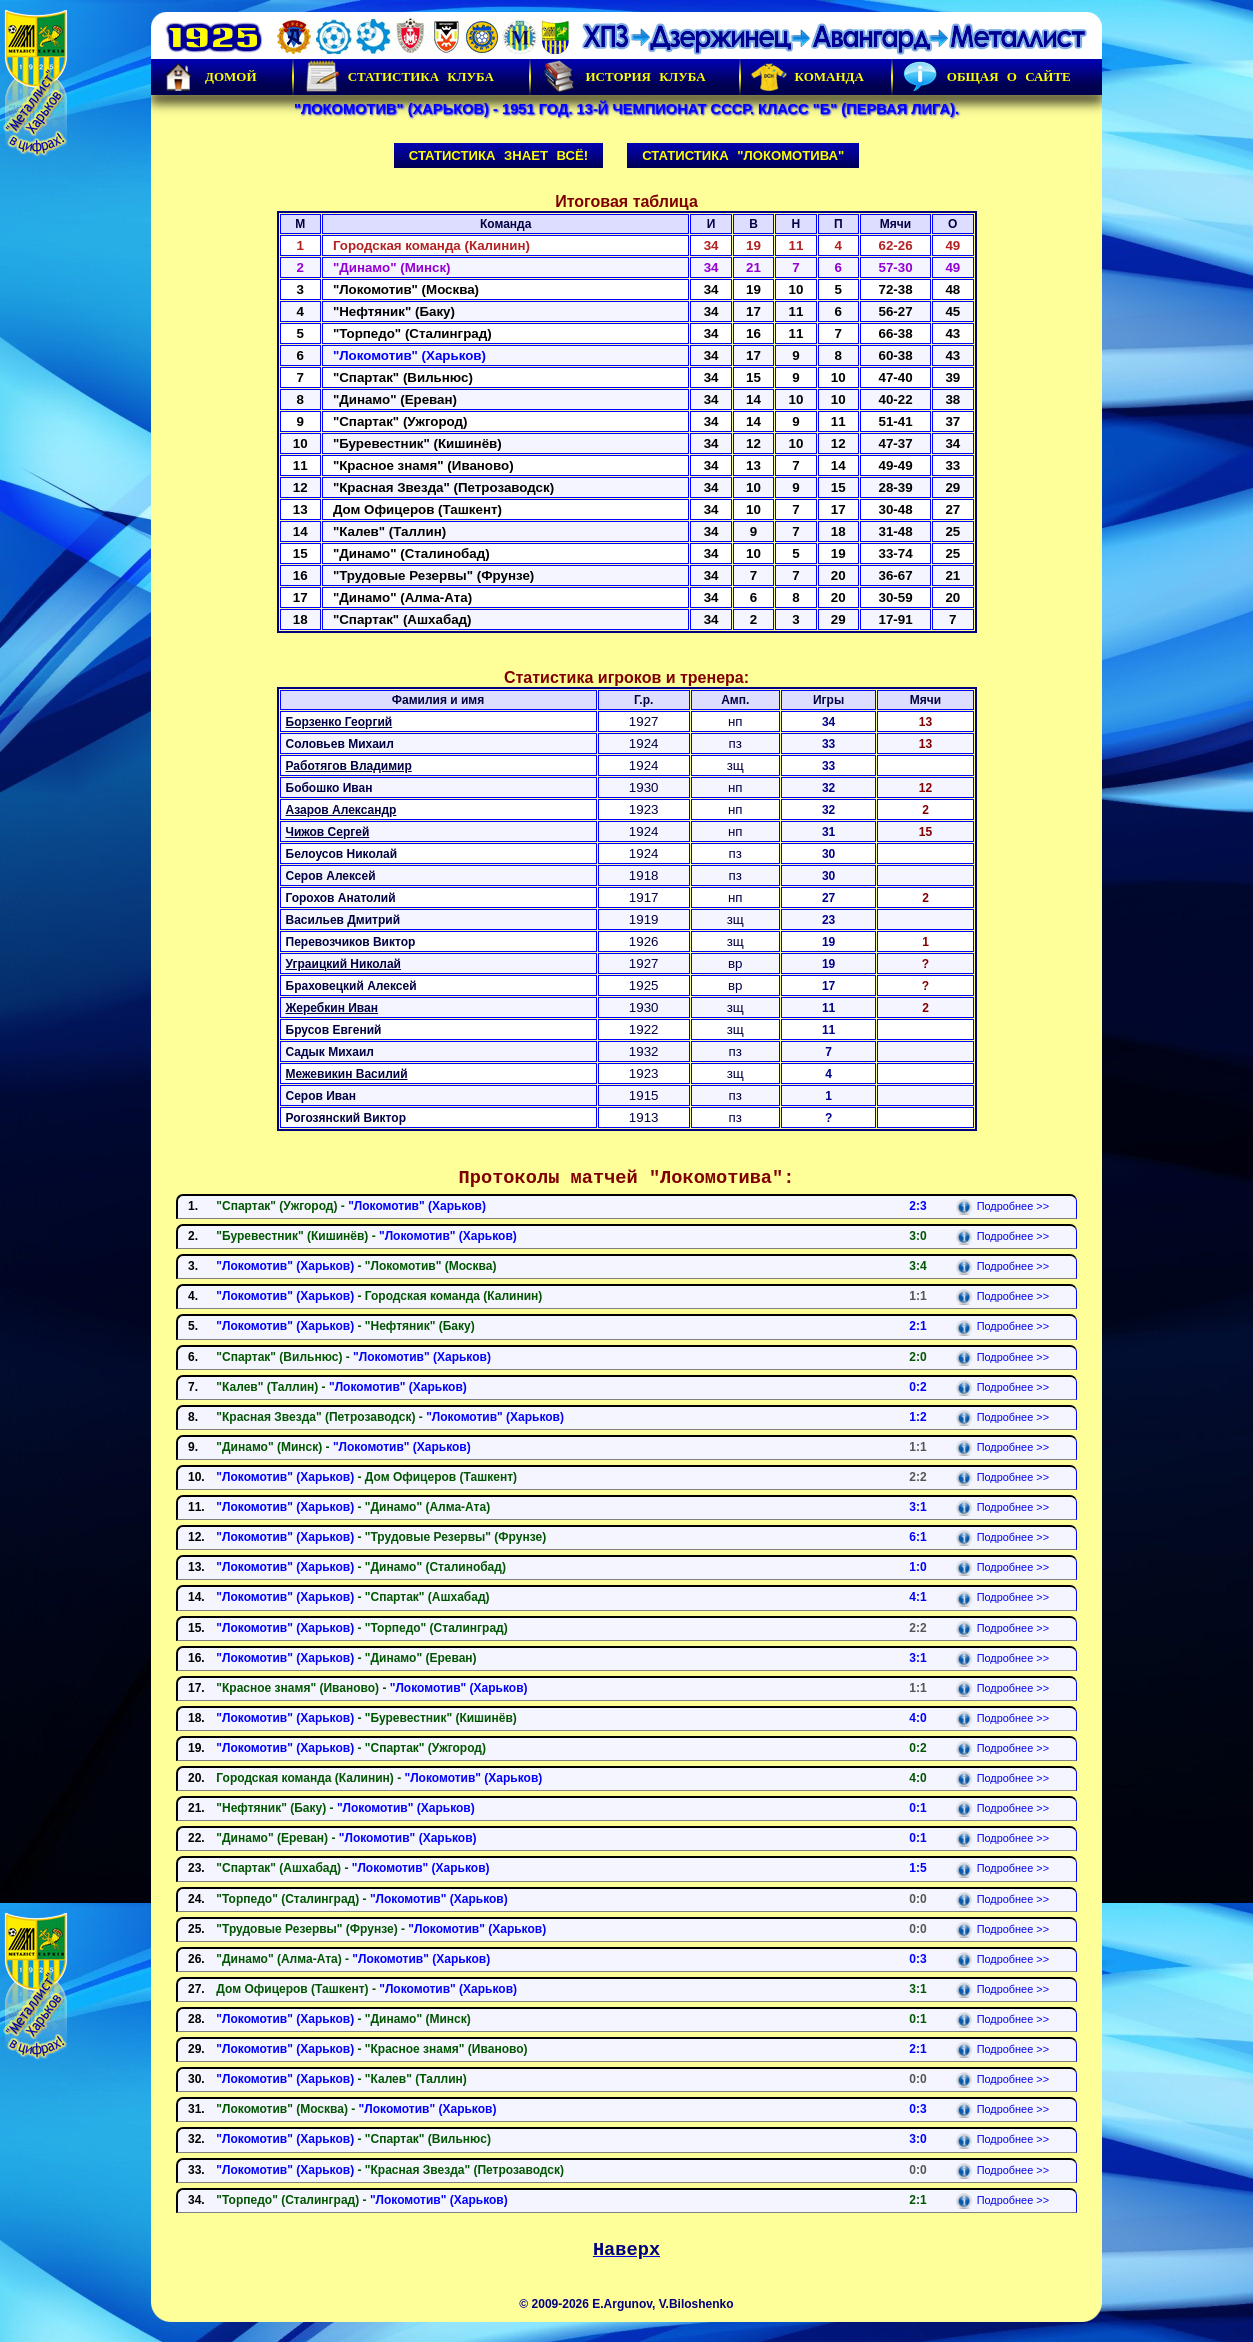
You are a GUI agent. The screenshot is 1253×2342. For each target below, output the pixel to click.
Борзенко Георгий (339, 722)
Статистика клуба (399, 77)
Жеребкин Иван (332, 1008)
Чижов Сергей (328, 832)
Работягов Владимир (349, 766)
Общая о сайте (987, 77)
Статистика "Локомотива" (743, 155)
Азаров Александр (341, 810)
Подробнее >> (1002, 1206)
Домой (209, 77)
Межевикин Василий (347, 1074)
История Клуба (623, 77)
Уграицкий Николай (343, 964)
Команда (807, 77)
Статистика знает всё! (498, 155)
